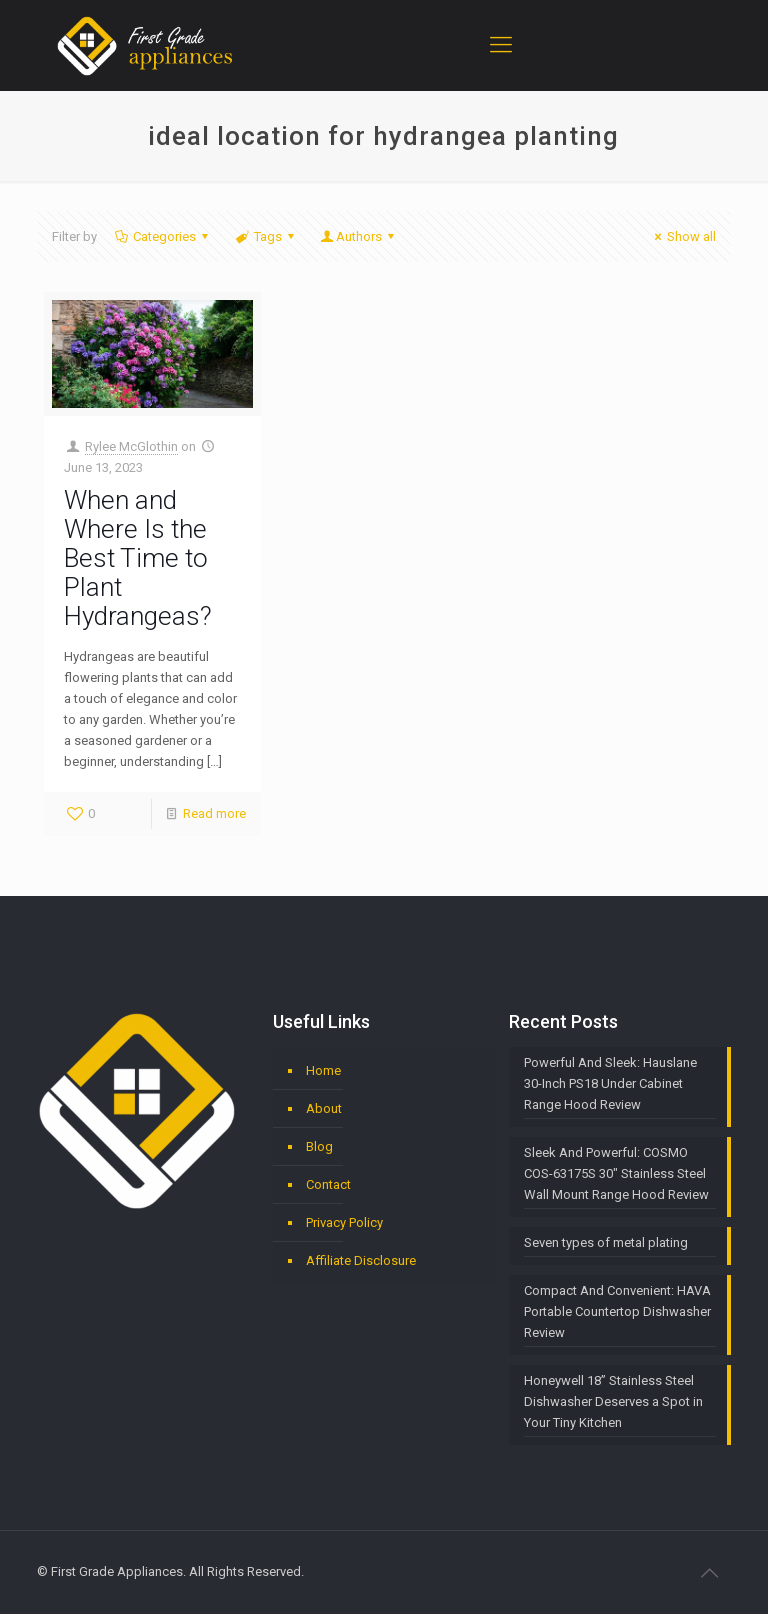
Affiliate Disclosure (361, 1260)
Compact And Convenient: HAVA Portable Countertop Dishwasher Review (617, 1311)
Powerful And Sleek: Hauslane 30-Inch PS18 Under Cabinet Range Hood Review (610, 1083)
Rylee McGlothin (131, 446)
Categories (163, 236)
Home (323, 1070)
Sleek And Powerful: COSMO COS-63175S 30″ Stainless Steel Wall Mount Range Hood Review (616, 1173)
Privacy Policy (344, 1222)
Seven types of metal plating (606, 1242)
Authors (359, 236)
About (324, 1108)
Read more (214, 813)
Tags (265, 236)
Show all (682, 236)
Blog (319, 1146)
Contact (328, 1184)
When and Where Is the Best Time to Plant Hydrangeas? (138, 558)
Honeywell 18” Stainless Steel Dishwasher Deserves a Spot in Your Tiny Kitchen (613, 1401)
